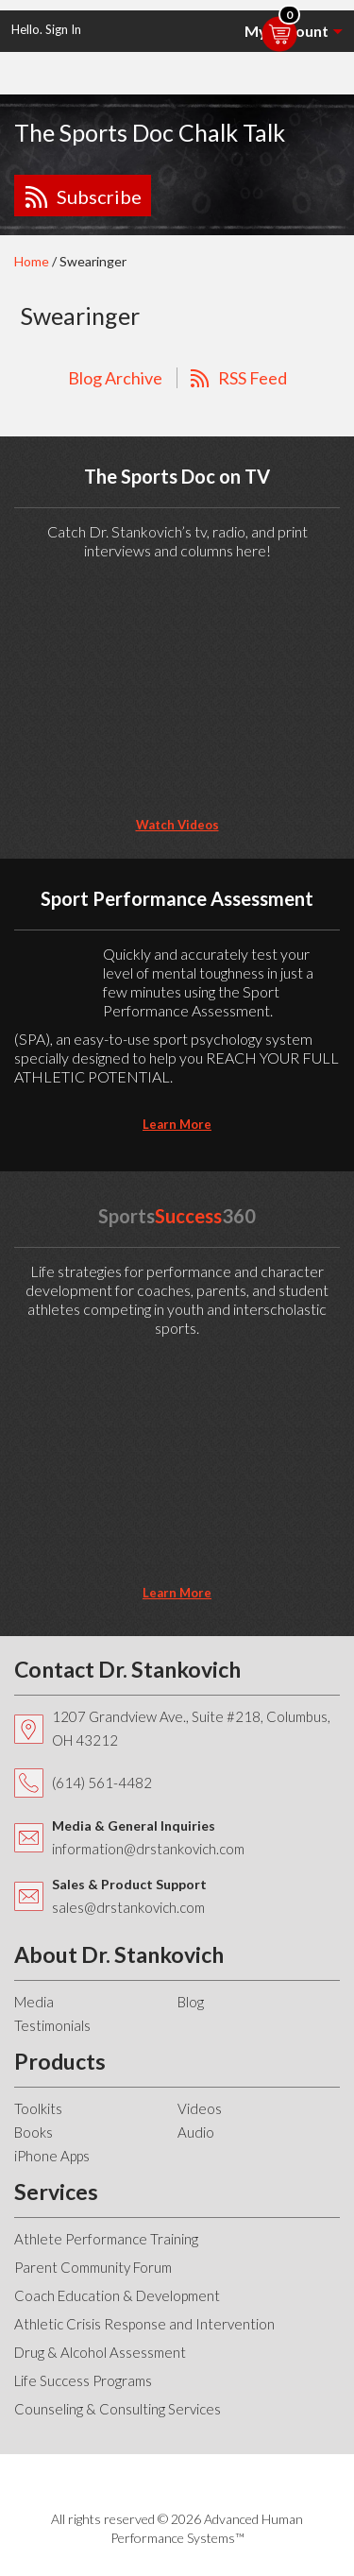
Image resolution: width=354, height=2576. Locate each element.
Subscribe (99, 196)
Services (56, 2191)
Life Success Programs (83, 2380)
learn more (177, 1124)
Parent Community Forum (93, 2267)
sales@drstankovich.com (128, 1907)
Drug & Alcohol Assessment (100, 2352)
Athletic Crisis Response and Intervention (144, 2323)
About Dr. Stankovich (119, 1954)
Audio (195, 2132)
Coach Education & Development (117, 2295)
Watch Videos (177, 824)
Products (60, 2061)
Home (31, 261)
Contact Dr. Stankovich (127, 1669)
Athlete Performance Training (106, 2238)
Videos (199, 2108)
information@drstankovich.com (148, 1848)
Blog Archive (115, 377)
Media (34, 2001)
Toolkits (38, 2108)
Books (33, 2132)
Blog (190, 2001)
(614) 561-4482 (102, 1782)
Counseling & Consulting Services (117, 2408)
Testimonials (52, 2025)
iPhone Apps (52, 2155)
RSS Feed (252, 377)
